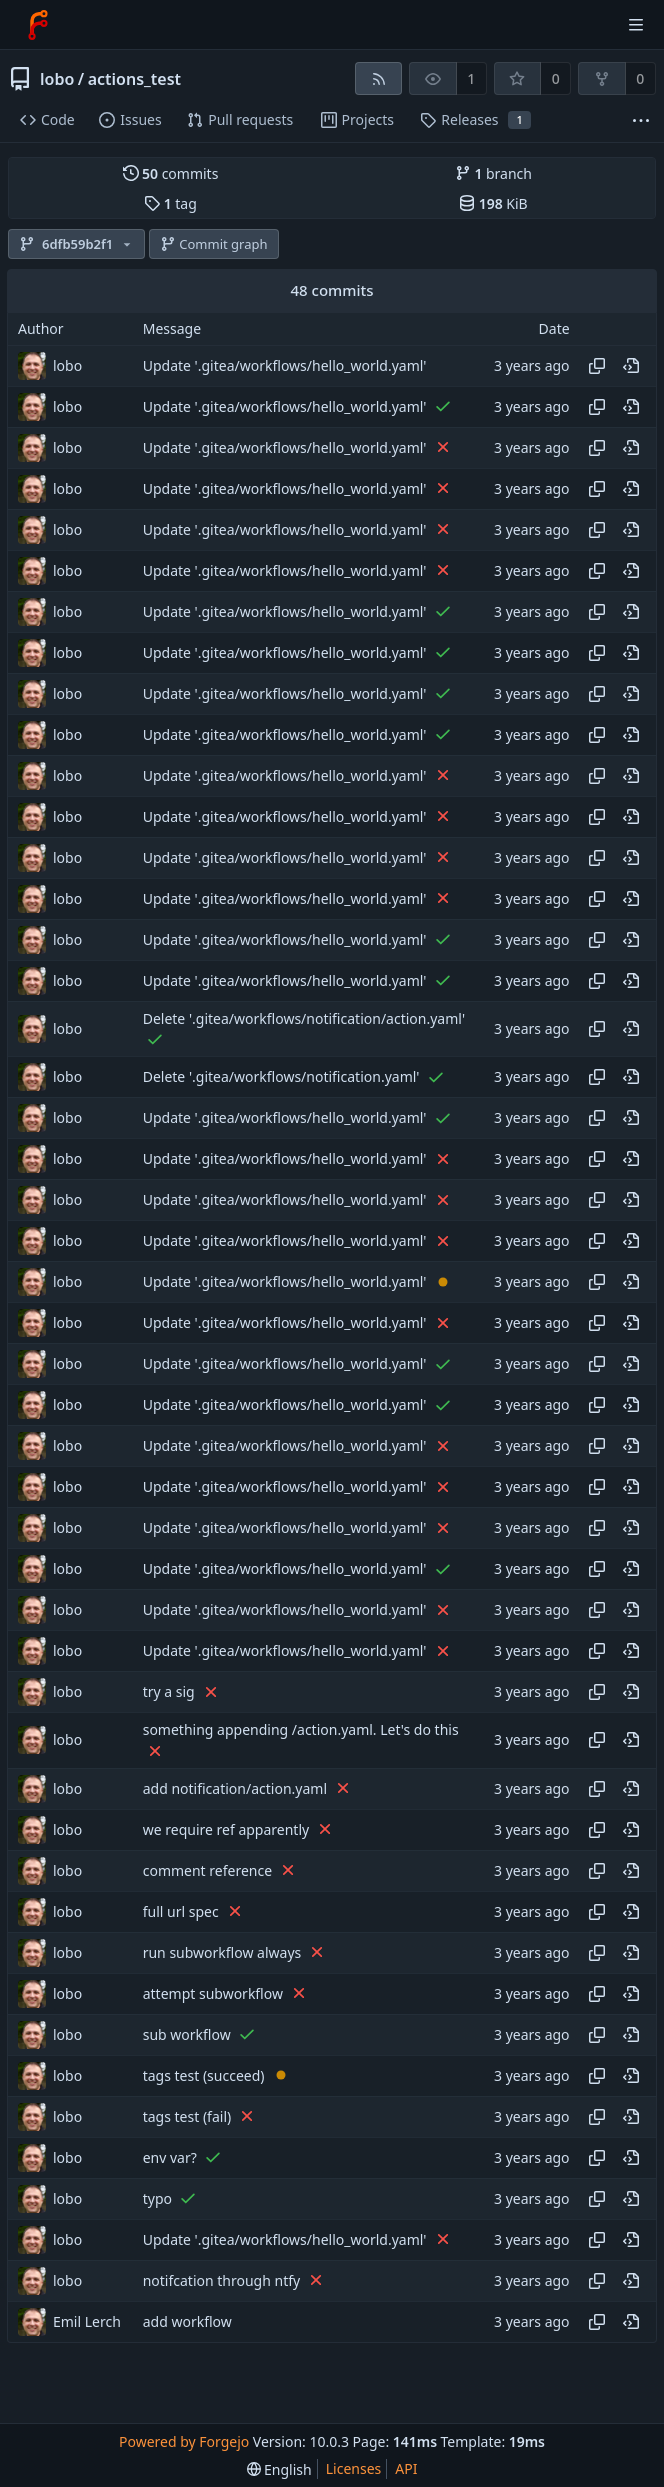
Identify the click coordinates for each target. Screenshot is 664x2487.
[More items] (641, 120)
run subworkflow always (222, 1952)
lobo (57, 79)
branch (493, 173)
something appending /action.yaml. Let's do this (301, 1729)
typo (157, 2198)
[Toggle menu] (636, 25)
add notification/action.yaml (235, 1788)
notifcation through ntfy (222, 2280)
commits (171, 173)
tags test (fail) (187, 2116)
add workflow (187, 2321)
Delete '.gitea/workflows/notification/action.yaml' (304, 1018)
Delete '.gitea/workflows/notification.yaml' (281, 1077)
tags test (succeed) (204, 2075)
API (406, 2468)
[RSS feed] (378, 78)
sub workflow (187, 2034)
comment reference (207, 1870)
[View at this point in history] (631, 366)
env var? (170, 2157)
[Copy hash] (597, 366)
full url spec (181, 1911)
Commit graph (214, 244)
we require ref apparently (226, 1829)
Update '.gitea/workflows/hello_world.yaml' (285, 365)
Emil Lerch (87, 2321)
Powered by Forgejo (184, 2441)
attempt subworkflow (213, 1993)
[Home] (38, 25)
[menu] (279, 2469)
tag (170, 203)
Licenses (354, 2468)
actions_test (134, 79)
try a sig (169, 1692)
